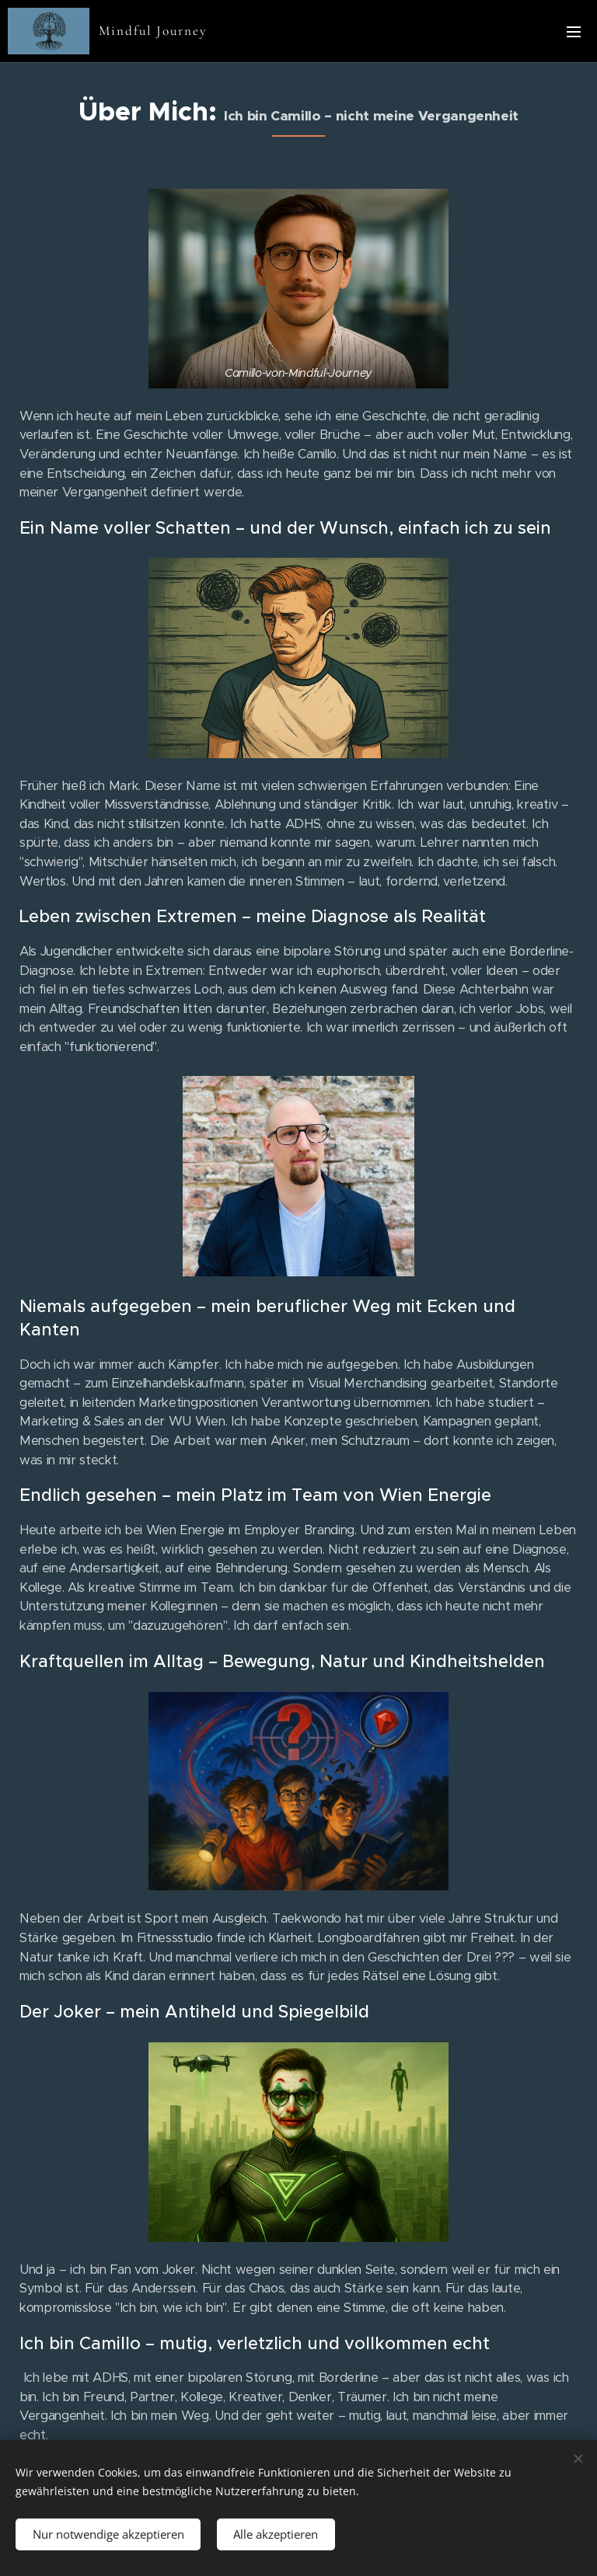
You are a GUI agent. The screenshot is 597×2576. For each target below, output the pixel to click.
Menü (574, 32)
